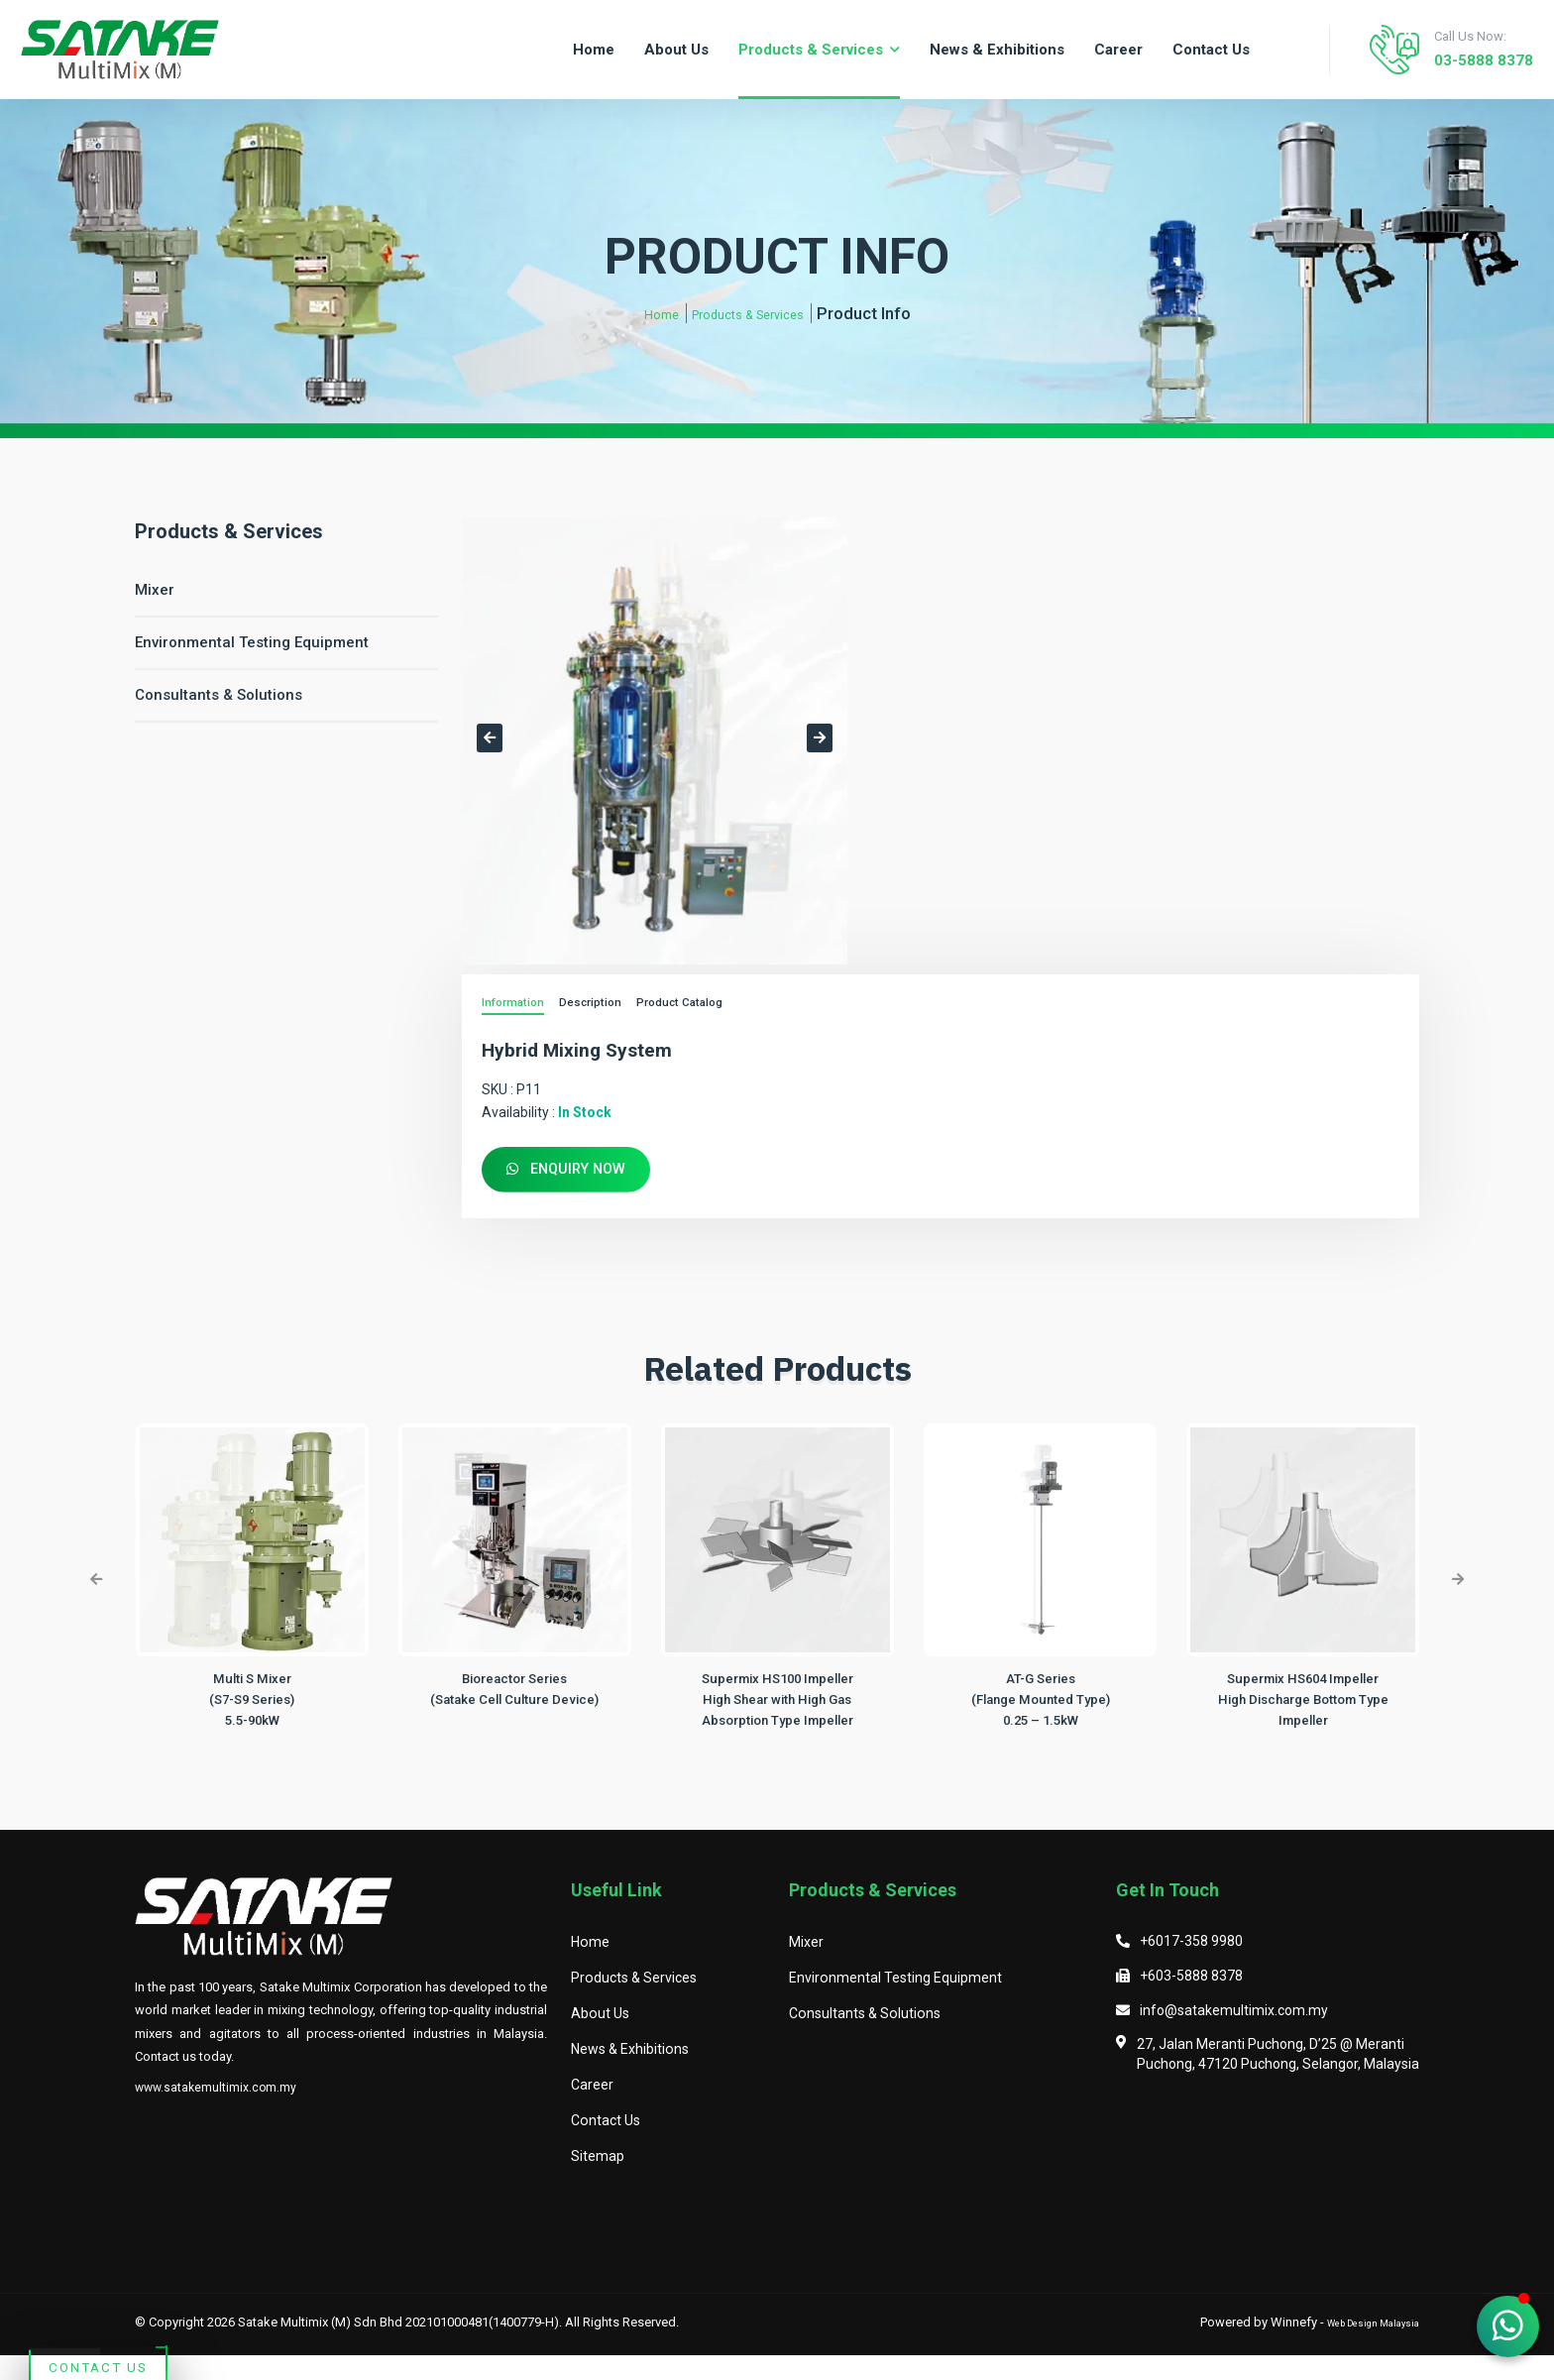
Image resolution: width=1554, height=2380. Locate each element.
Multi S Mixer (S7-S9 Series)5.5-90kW (251, 1703)
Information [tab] (516, 1003)
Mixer (154, 590)
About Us (601, 2038)
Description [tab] (599, 1003)
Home (641, 313)
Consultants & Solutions (218, 695)
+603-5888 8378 (1191, 2000)
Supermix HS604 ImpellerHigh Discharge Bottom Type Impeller (1303, 1703)
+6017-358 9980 (1191, 1966)
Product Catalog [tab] (697, 1003)
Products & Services (752, 313)
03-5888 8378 (1464, 60)
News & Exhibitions (633, 2074)
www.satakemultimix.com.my (218, 2111)
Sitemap (597, 2181)
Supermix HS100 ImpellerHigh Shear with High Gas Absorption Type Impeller (777, 1703)
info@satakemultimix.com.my (1234, 2034)
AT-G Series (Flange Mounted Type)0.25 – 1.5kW (1040, 1703)
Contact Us (195, 2239)
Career (592, 2109)
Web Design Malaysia (1357, 2345)
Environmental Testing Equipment (252, 642)
